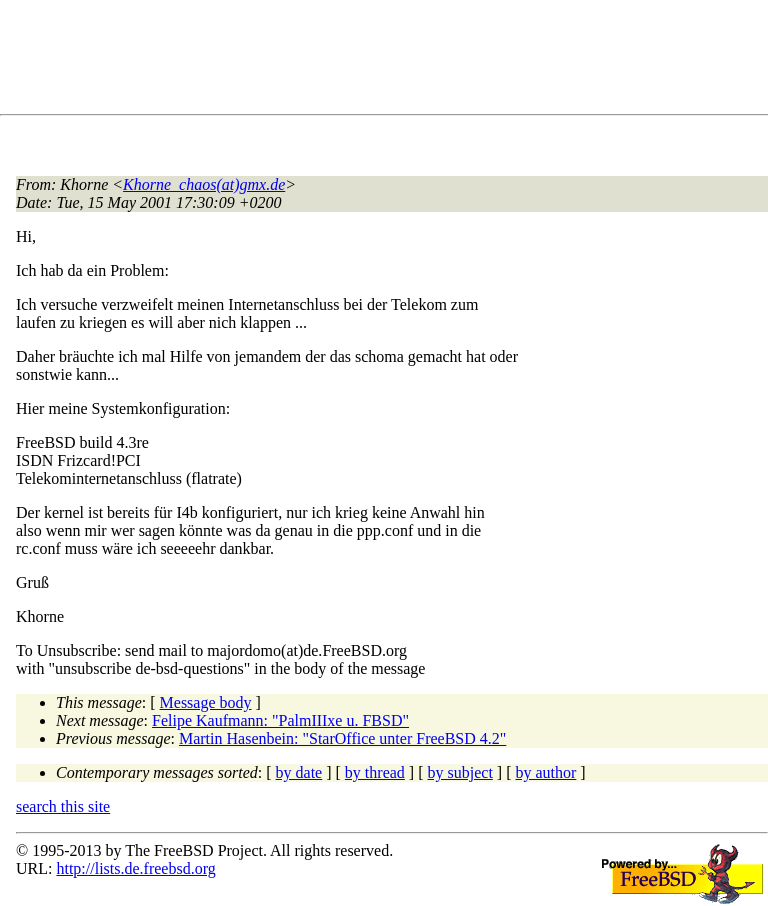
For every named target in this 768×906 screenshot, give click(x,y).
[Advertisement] (380, 61)
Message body (206, 702)
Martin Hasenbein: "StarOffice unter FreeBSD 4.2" (342, 738)
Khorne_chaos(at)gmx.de (204, 184)
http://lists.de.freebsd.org (135, 868)
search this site (63, 806)
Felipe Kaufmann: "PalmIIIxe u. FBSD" (280, 720)
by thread (375, 772)
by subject (460, 772)
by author (545, 772)
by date (299, 772)
